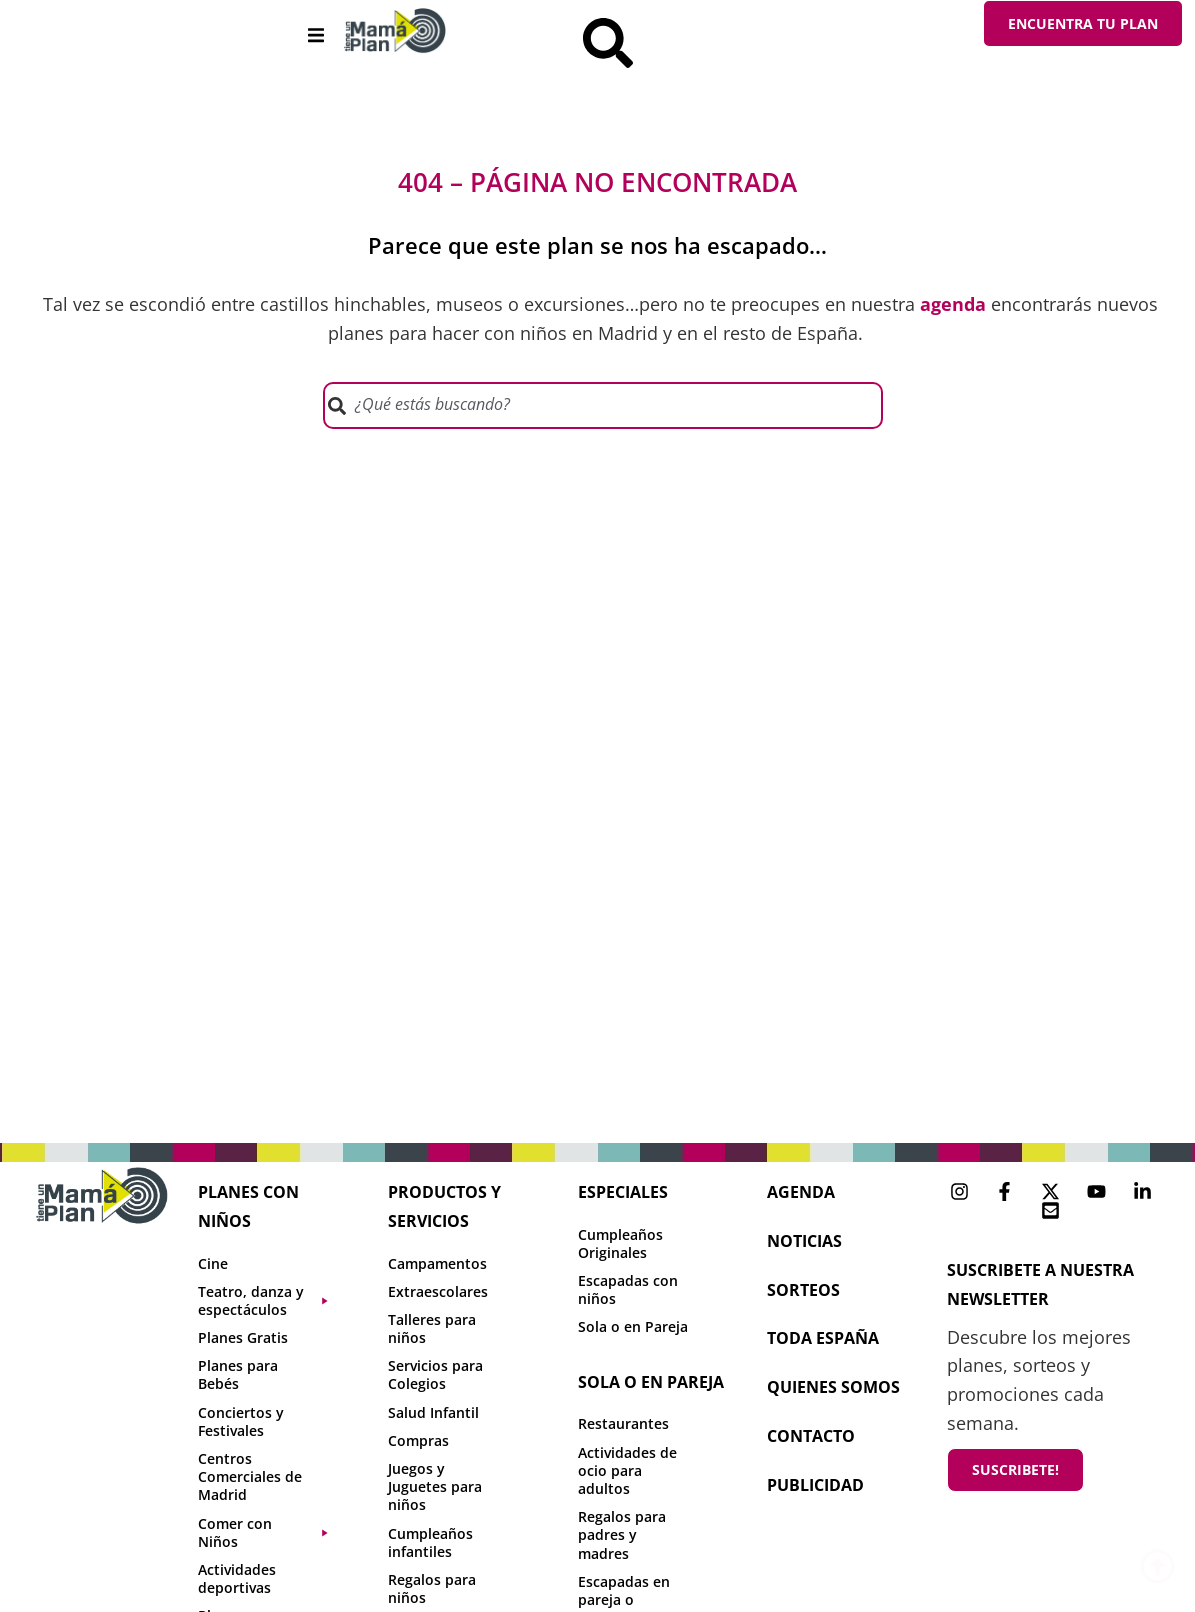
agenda (801, 1192)
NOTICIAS (804, 1241)
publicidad (815, 1485)
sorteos (803, 1290)
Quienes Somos (833, 1387)
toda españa (823, 1338)
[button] (316, 35)
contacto (811, 1436)
